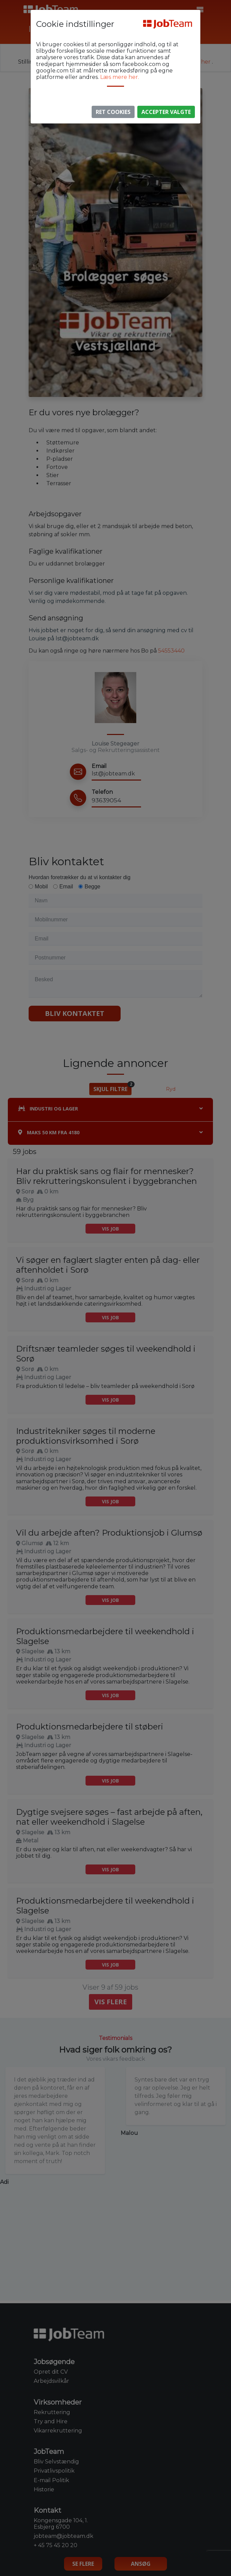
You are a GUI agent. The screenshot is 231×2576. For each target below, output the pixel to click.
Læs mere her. (119, 77)
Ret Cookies (113, 112)
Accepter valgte (166, 112)
